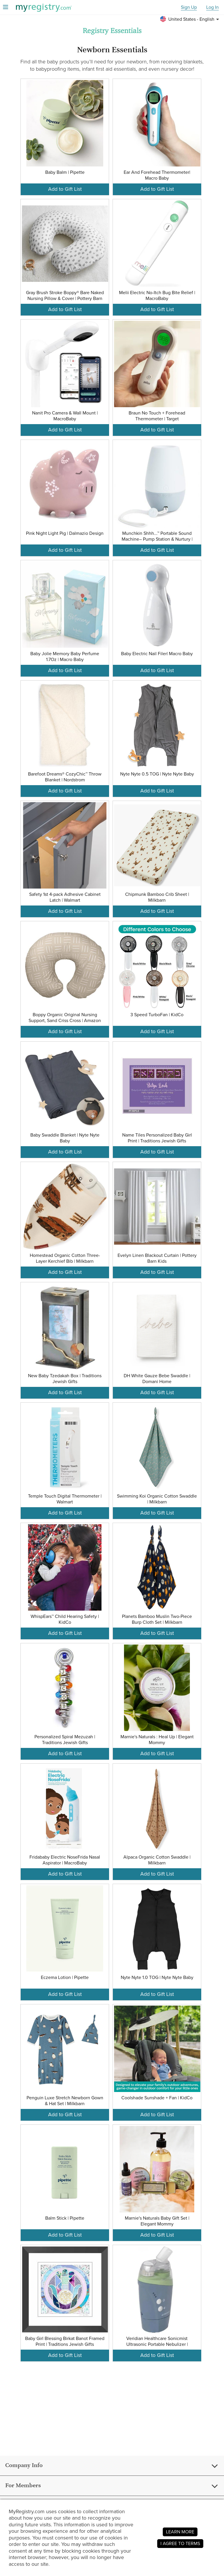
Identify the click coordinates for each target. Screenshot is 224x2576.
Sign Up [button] (189, 7)
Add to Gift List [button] (65, 189)
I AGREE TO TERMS (180, 2543)
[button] (190, 19)
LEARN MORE (180, 2531)
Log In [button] (212, 7)
